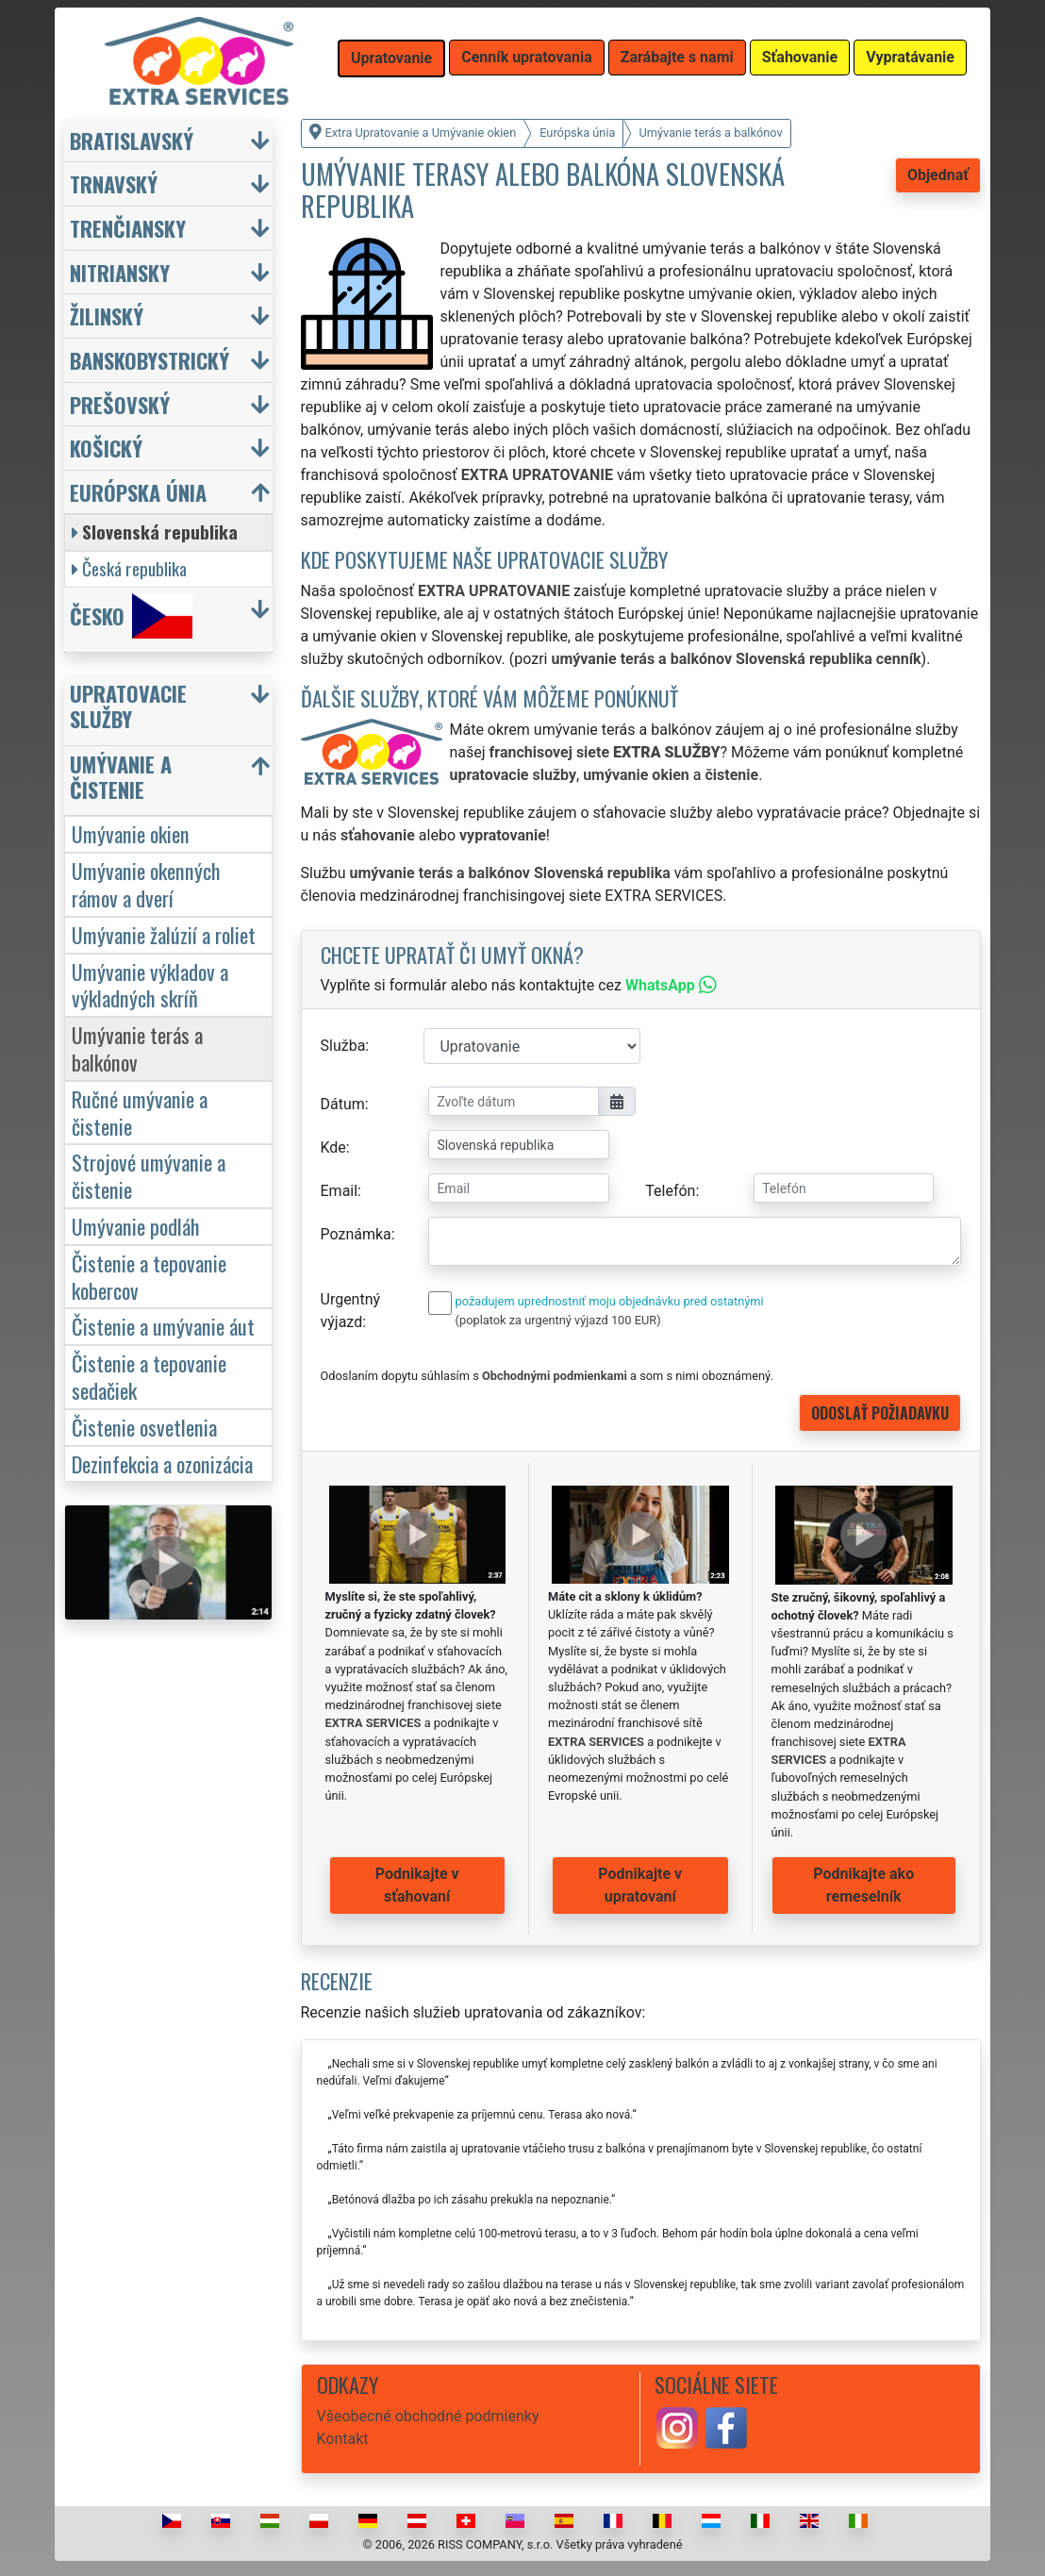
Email (339, 1191)
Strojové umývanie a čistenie (148, 1175)
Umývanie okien (131, 833)
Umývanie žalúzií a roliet (164, 934)
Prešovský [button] (120, 404)
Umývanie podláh (136, 1225)
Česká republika (129, 568)
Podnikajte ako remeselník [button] (863, 1885)
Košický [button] (106, 447)
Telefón (670, 1191)
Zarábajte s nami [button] (677, 57)
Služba (343, 1046)
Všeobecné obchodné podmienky (428, 2416)
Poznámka (356, 1234)
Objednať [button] (938, 175)
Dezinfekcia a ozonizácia (162, 1463)
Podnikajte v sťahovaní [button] (417, 1885)
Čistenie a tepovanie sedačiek (149, 1376)
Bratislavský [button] (131, 140)
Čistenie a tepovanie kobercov (149, 1276)
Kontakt (343, 2439)
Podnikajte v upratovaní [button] (640, 1885)
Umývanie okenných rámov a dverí (146, 884)
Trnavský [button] (114, 183)
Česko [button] (131, 616)
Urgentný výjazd (351, 1310)
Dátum (343, 1104)
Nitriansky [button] (120, 272)
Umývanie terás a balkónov (137, 1048)
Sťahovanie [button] (800, 57)
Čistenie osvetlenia (144, 1426)
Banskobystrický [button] (149, 359)
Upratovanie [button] (391, 58)
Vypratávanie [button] (910, 57)
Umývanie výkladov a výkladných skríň (150, 985)
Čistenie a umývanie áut (163, 1325)
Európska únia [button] (138, 491)
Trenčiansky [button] (128, 227)
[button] (171, 710)
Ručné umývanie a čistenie (139, 1112)
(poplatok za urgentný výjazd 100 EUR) (558, 1320)
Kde (333, 1147)
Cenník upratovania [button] (526, 57)
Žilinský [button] (106, 315)
